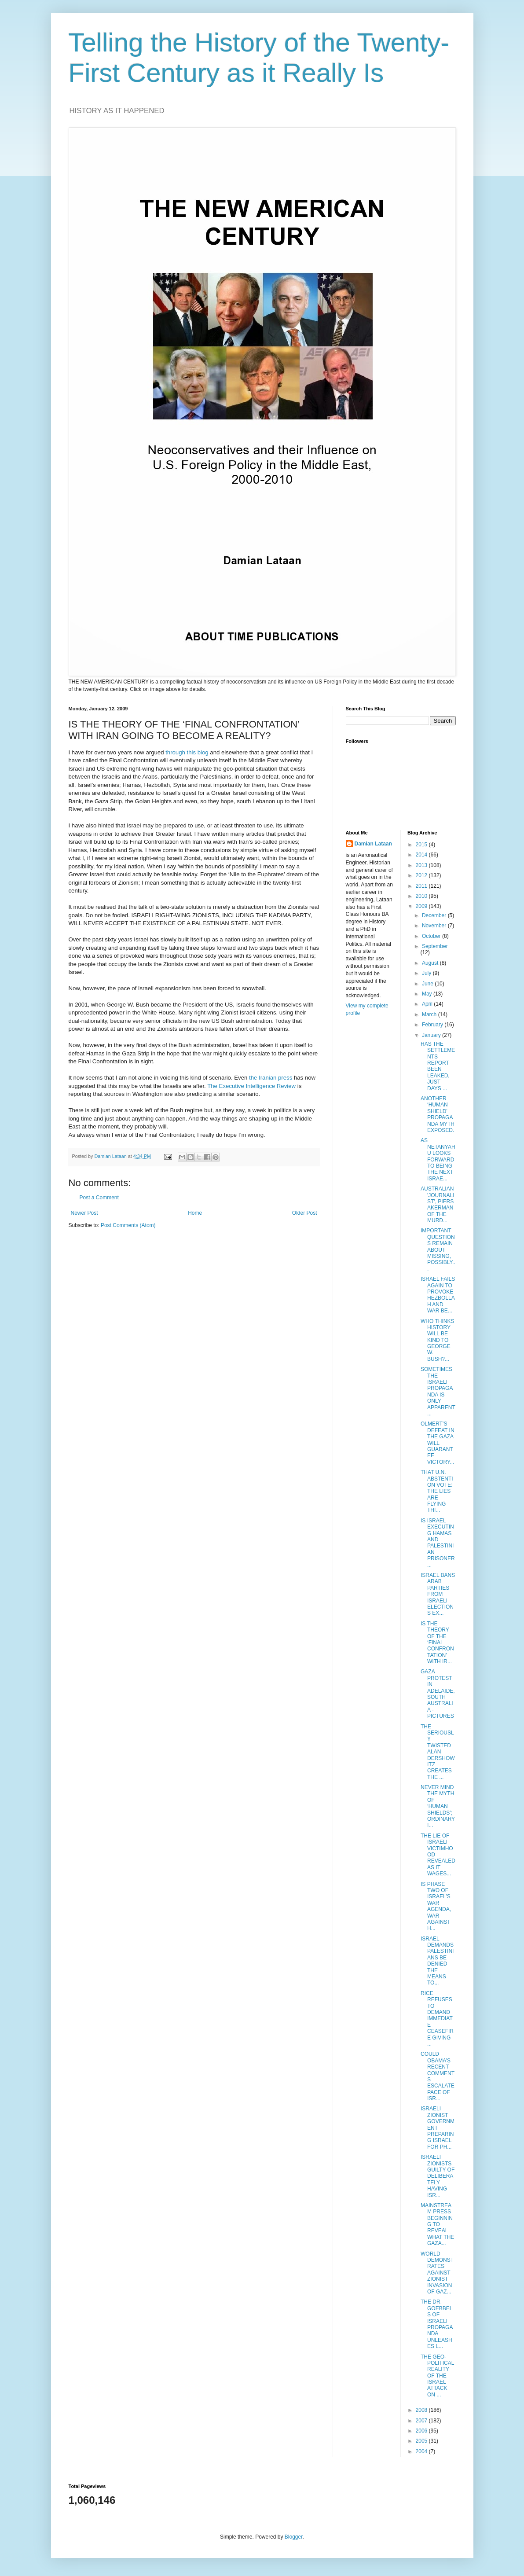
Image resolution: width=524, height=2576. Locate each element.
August (431, 963)
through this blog (187, 752)
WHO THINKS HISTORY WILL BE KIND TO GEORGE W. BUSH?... (437, 1340)
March (430, 1014)
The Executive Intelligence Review (251, 1086)
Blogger (294, 2537)
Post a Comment (99, 1197)
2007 (422, 2421)
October (432, 936)
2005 (422, 2441)
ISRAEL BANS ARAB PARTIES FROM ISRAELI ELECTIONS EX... (438, 1594)
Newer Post (84, 1213)
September (435, 946)
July (427, 973)
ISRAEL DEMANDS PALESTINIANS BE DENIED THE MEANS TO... (437, 1961)
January (432, 1035)
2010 (422, 896)
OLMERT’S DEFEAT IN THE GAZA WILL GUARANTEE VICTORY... (437, 1443)
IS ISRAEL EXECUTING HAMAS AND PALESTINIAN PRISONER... (438, 1543)
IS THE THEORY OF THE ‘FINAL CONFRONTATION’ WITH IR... (437, 1643)
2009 (422, 906)
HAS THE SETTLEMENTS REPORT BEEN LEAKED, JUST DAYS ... (438, 1066)
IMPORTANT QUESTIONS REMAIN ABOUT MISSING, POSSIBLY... (438, 1249)
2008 (422, 2410)
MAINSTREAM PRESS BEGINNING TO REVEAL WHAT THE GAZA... (437, 2224)
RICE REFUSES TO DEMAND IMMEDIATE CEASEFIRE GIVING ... (437, 2018)
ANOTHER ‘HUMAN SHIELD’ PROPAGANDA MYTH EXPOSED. (437, 1114)
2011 (422, 886)
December (435, 915)
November (435, 925)
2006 (422, 2431)
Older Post (304, 1213)
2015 (422, 845)
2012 (422, 875)
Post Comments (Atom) (128, 1225)
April (428, 1004)
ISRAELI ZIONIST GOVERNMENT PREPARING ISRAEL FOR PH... (437, 2128)
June (428, 984)
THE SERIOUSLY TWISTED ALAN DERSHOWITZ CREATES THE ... (438, 1751)
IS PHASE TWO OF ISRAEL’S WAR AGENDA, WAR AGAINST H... (436, 1906)
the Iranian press (270, 1077)
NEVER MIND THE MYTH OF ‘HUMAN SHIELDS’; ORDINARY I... (438, 1806)
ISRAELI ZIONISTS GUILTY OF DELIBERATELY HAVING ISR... (437, 2176)
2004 (422, 2451)
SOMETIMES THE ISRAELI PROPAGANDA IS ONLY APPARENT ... (438, 1391)
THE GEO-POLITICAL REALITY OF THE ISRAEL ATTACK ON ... (437, 2376)
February (433, 1025)
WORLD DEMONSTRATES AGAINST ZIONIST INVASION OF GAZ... (437, 2273)
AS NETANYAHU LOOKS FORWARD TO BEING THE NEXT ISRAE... (438, 1159)
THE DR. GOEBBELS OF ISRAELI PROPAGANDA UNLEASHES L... (437, 2324)
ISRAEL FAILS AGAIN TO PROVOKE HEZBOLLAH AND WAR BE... (438, 1295)
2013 (422, 865)
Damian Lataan (373, 844)
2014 (422, 855)
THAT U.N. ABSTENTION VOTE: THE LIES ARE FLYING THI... (437, 1491)
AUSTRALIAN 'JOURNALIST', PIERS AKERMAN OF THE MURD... (437, 1205)
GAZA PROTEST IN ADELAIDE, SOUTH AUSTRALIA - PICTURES (438, 1693)
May (427, 994)
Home (195, 1213)
